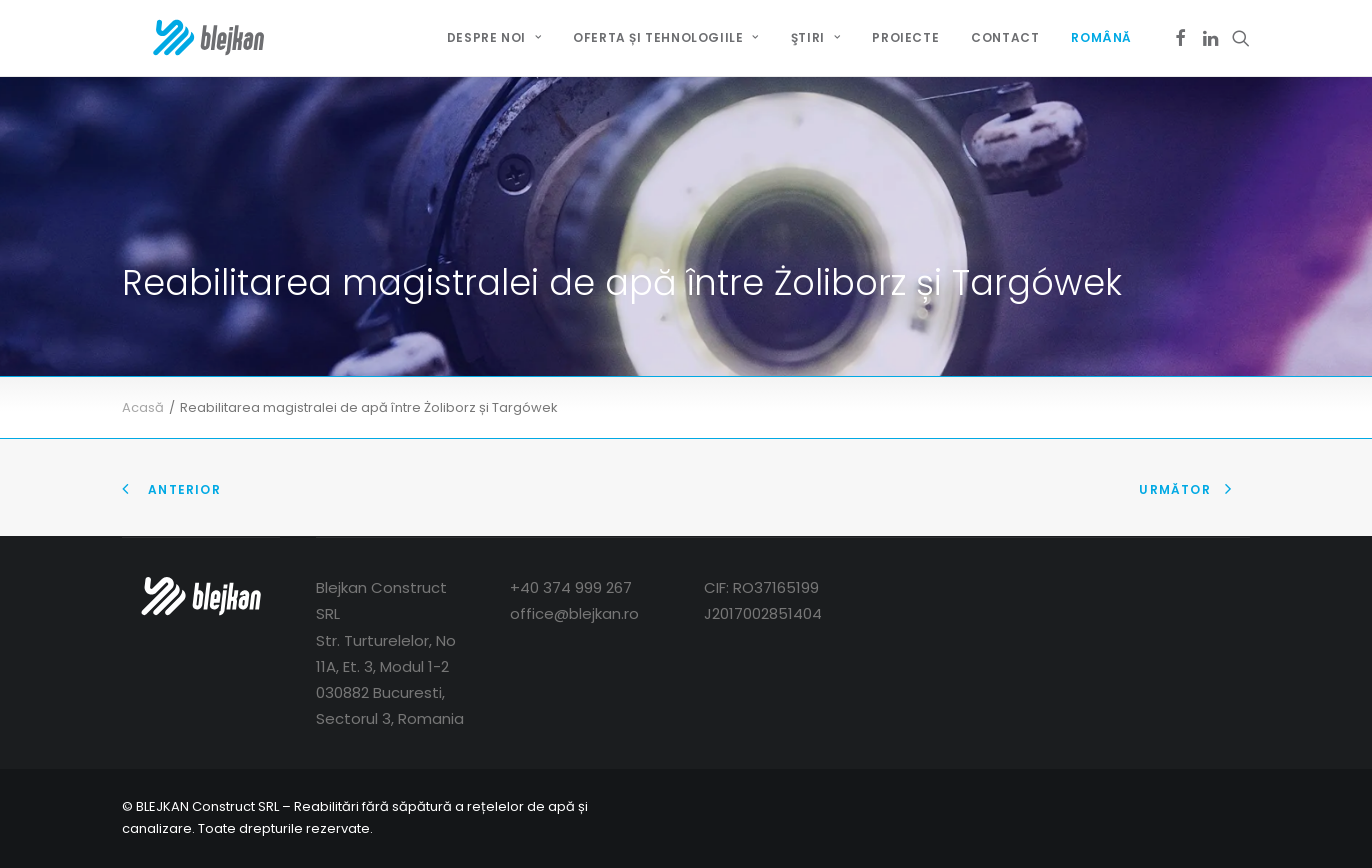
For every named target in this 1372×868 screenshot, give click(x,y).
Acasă (143, 407)
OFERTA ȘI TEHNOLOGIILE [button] (666, 37)
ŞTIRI (815, 37)
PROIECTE (905, 37)
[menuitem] (494, 38)
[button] (1180, 38)
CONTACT (1005, 37)
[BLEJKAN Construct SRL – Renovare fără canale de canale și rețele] (180, 38)
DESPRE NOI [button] (494, 37)
